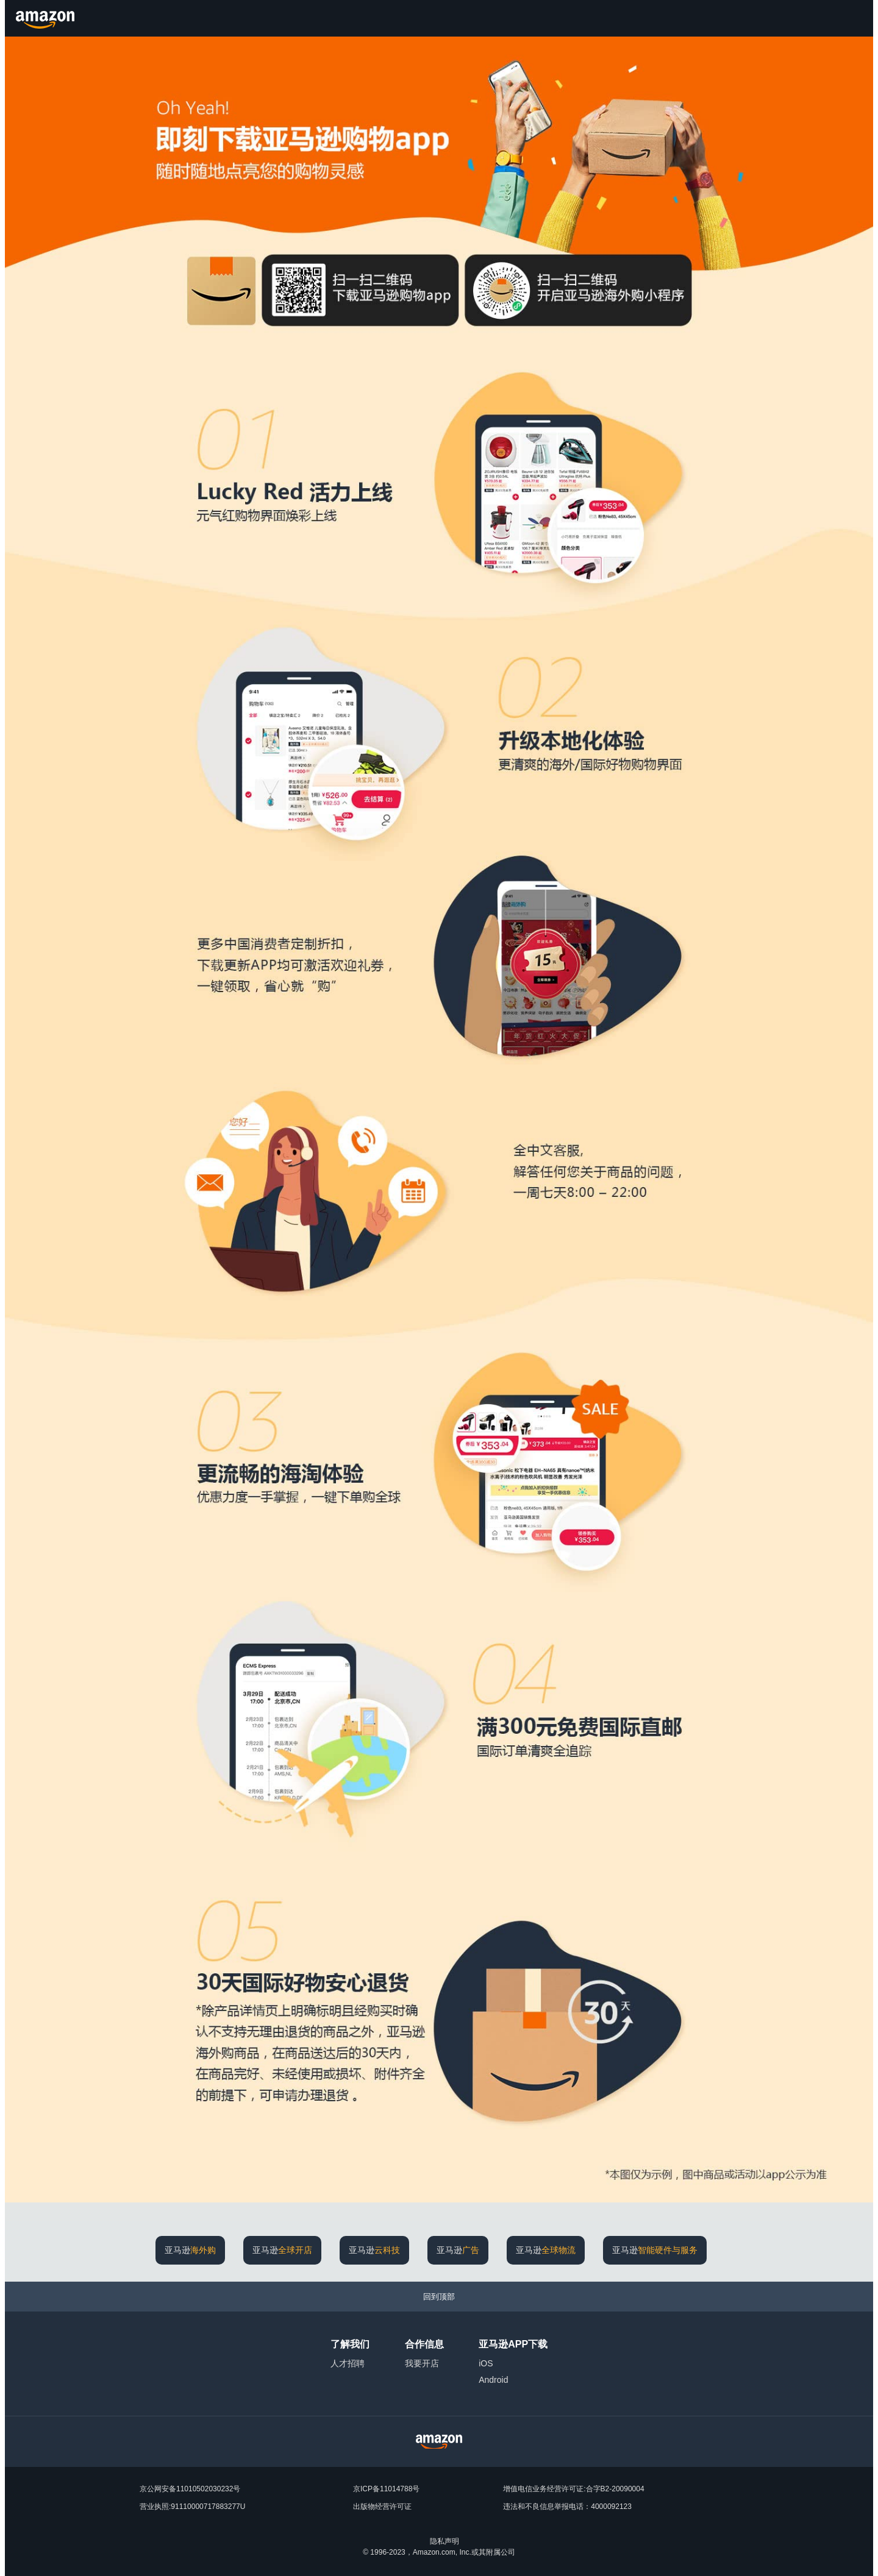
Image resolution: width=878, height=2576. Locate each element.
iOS (486, 2363)
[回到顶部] (439, 2297)
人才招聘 (347, 2363)
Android (493, 2380)
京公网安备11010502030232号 (190, 2489)
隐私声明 (444, 2541)
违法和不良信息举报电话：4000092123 (567, 2506)
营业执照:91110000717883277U (192, 2506)
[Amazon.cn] (46, 18)
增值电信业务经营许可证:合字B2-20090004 (573, 2489)
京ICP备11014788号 (386, 2489)
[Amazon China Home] (439, 2442)
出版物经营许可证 (382, 2506)
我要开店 (422, 2363)
